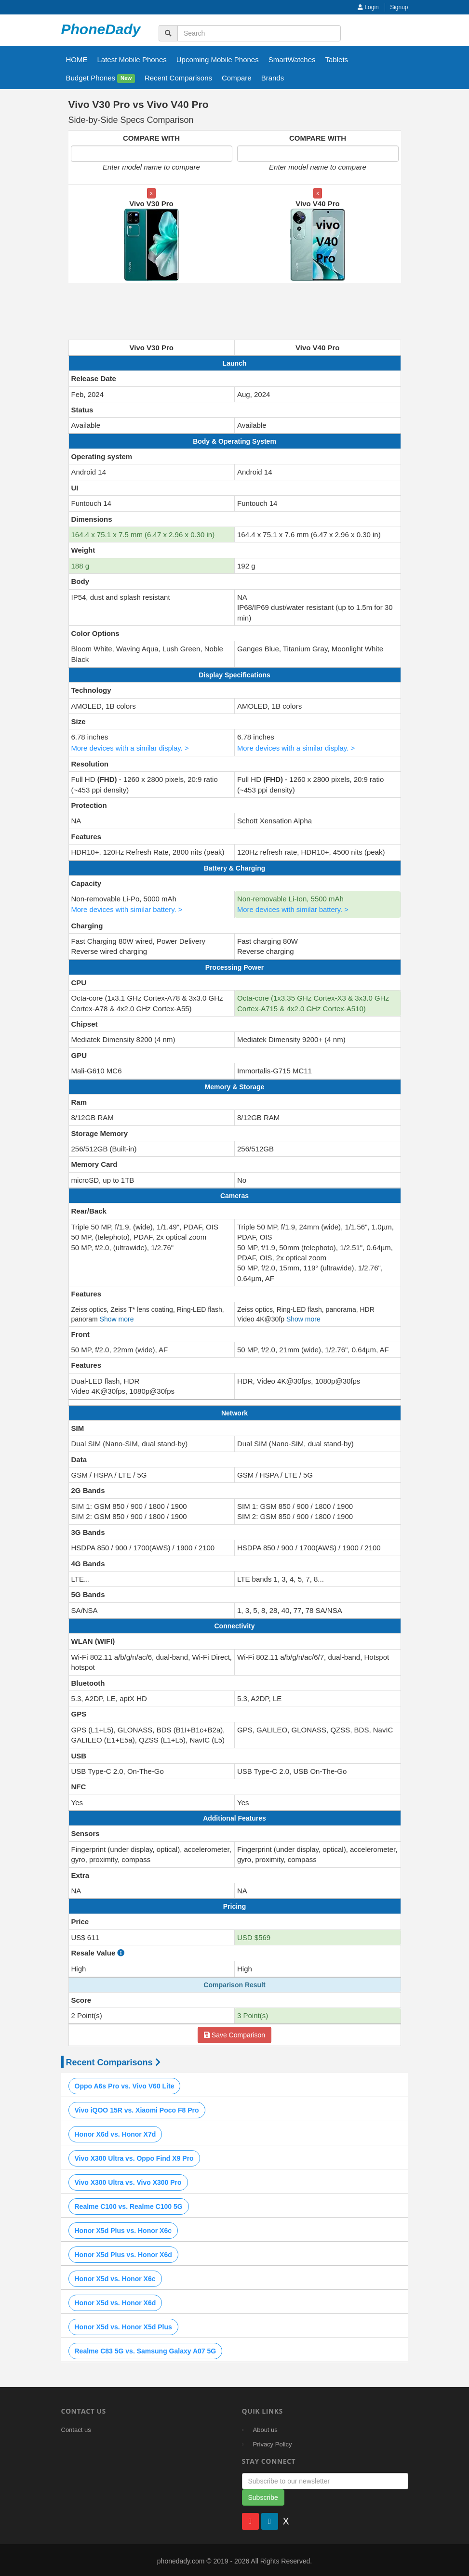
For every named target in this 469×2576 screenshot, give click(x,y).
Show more (117, 1317)
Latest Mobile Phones (132, 59)
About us (265, 2427)
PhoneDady (101, 29)
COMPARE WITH (151, 138)
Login (368, 7)
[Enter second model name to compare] (318, 153)
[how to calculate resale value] (120, 1951)
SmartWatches (292, 59)
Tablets (336, 59)
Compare (237, 78)
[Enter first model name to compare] (151, 153)
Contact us (76, 2427)
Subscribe (263, 2495)
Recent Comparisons (178, 78)
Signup (399, 7)
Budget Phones (100, 78)
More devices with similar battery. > (127, 908)
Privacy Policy (272, 2442)
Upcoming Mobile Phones (217, 59)
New (126, 78)
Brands (272, 78)
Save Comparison (234, 2033)
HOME (77, 59)
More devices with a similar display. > (130, 747)
